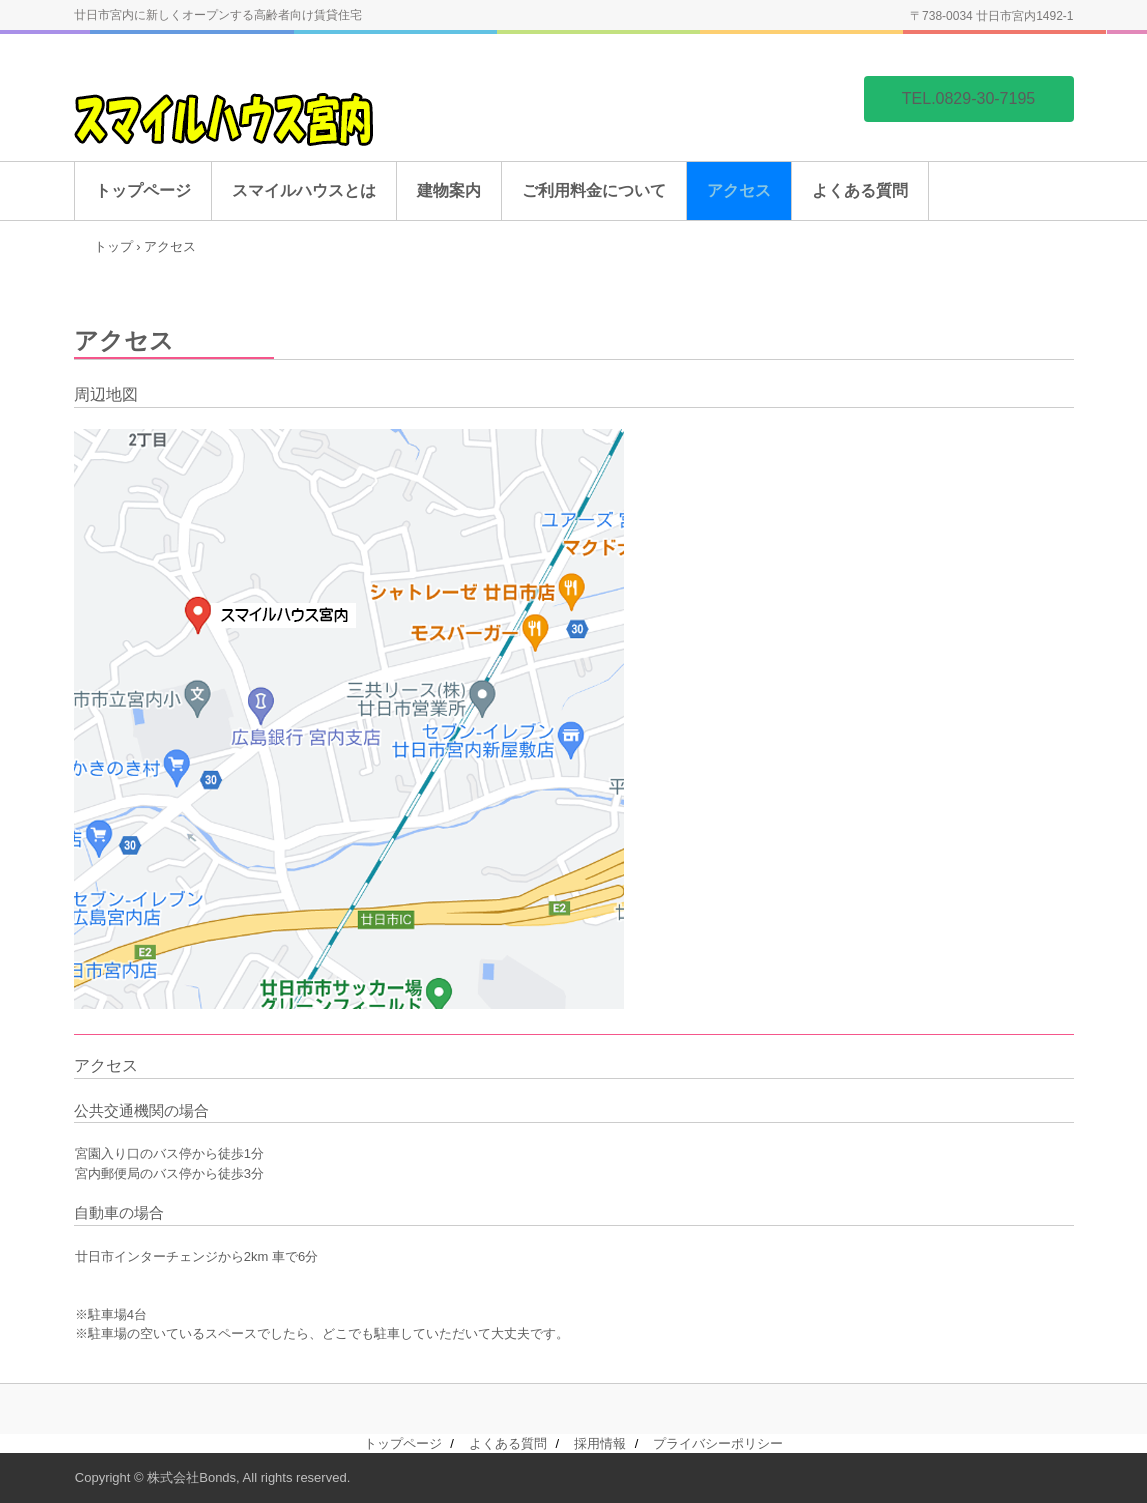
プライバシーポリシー (718, 1443)
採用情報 (600, 1443)
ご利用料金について (594, 190)
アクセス (739, 190)
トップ (113, 246)
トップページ (143, 190)
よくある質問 (860, 190)
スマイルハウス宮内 (229, 138)
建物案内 (449, 190)
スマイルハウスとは (304, 190)
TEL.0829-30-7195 (968, 98)
